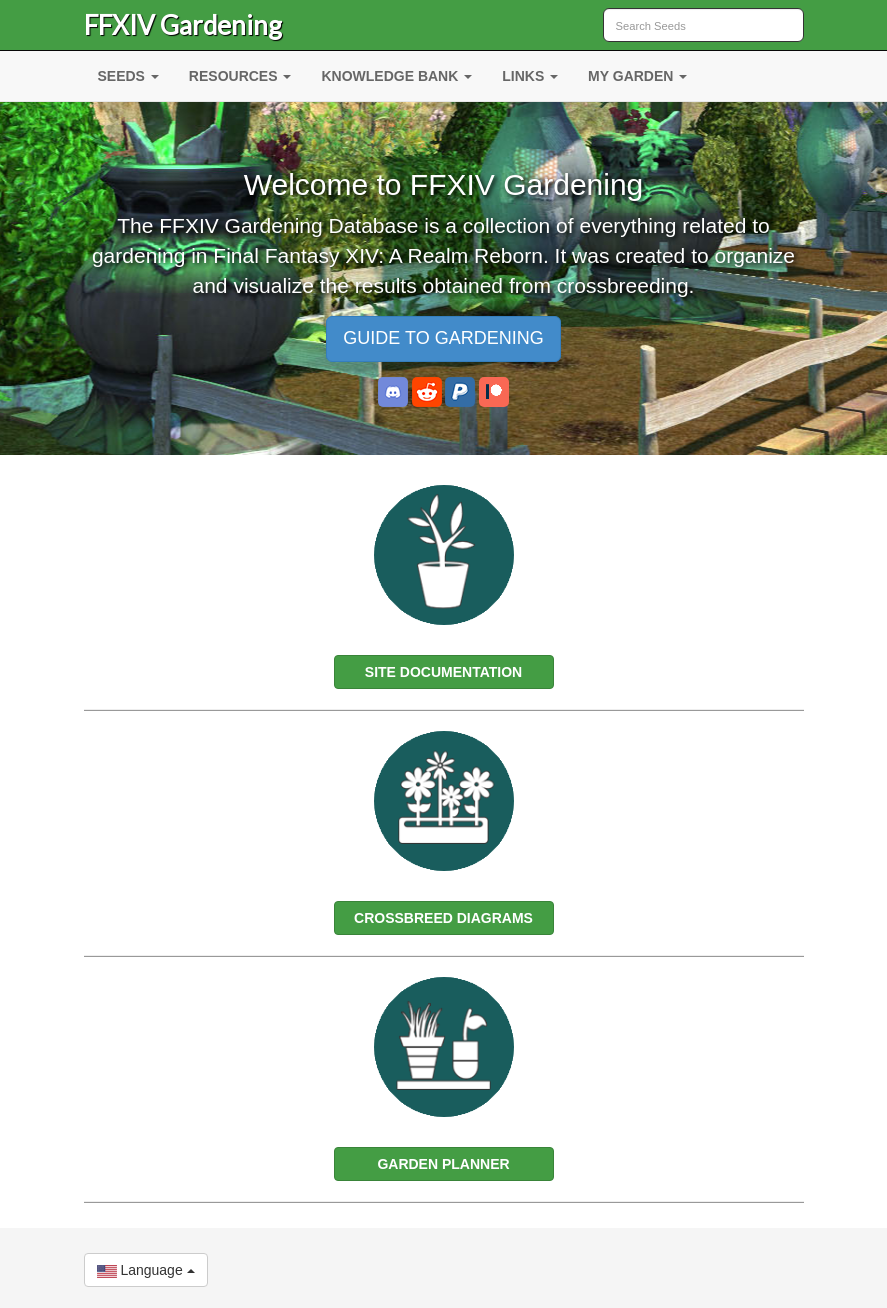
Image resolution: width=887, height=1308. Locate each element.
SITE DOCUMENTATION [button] (443, 672)
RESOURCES (240, 76)
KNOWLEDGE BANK (396, 76)
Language (146, 1270)
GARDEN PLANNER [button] (443, 1164)
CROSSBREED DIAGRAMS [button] (443, 918)
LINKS (530, 76)
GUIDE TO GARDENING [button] (443, 338)
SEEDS (128, 76)
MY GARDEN (637, 76)
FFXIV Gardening (183, 25)
